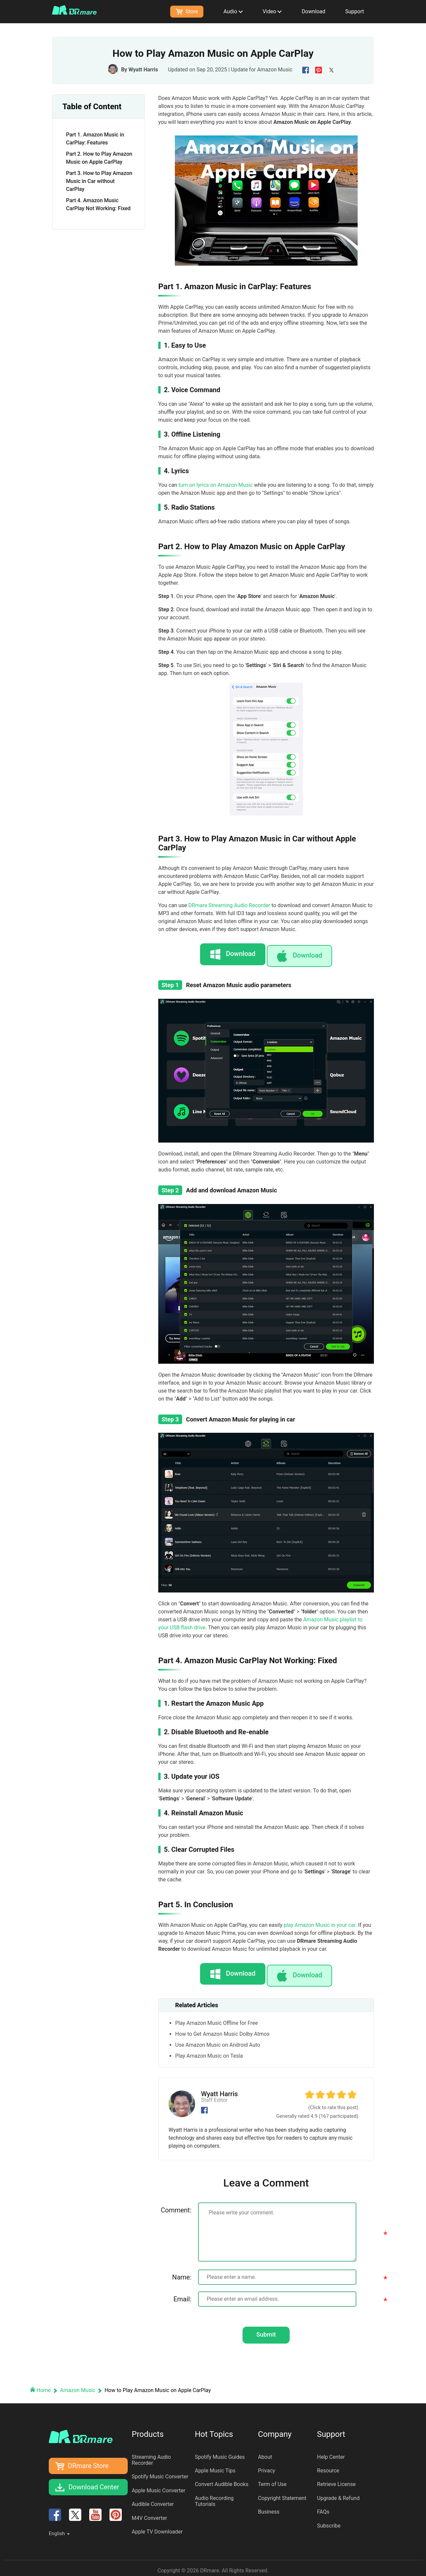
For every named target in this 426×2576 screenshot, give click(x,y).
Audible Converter (153, 2500)
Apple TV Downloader (157, 2527)
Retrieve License (336, 2480)
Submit (266, 2327)
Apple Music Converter (158, 2486)
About (265, 2452)
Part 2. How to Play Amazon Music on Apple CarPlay (99, 158)
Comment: (176, 2200)
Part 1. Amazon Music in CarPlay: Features (95, 138)
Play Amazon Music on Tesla (209, 2045)
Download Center (93, 2483)
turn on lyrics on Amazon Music (215, 485)
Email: (182, 2289)
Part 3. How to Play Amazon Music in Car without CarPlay (99, 181)
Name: (181, 2267)
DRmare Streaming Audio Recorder (229, 905)
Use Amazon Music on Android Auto (217, 2034)
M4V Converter (149, 2513)
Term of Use (272, 2480)
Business (268, 2507)
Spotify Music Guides (220, 2452)
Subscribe (329, 2521)
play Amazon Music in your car (319, 1920)
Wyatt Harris (143, 69)
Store (187, 11)
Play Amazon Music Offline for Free (216, 2013)
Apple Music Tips (215, 2466)
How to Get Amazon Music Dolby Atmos (222, 2023)
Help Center (331, 2452)
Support (354, 11)
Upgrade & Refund (338, 2493)
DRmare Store (88, 2461)
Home (41, 2385)
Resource (328, 2466)
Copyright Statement (282, 2493)
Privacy (266, 2466)
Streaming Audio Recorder (151, 2455)
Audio (233, 11)
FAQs (323, 2507)
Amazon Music (274, 69)
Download (313, 11)
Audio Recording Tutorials (214, 2496)
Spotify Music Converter (160, 2472)
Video (272, 11)
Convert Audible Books (221, 2480)
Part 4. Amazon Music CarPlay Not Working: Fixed (98, 204)
